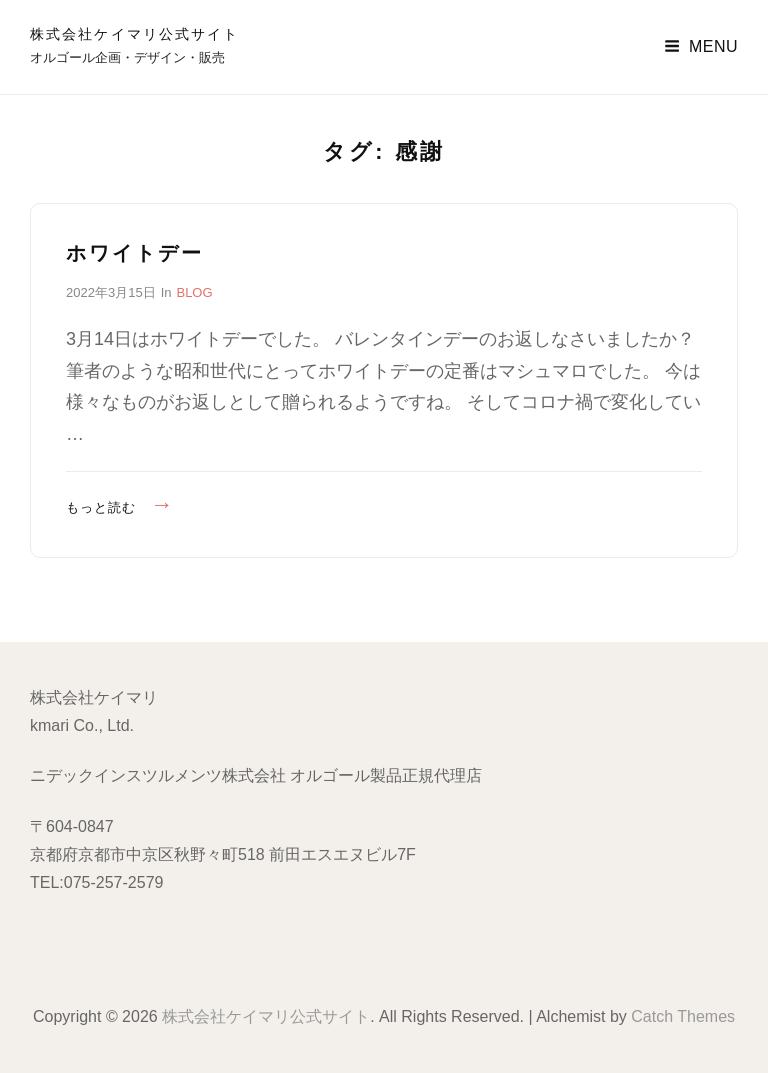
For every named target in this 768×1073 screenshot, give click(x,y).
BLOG (194, 292)
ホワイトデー (135, 253)
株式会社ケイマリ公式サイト (134, 34)
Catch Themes (683, 1016)
